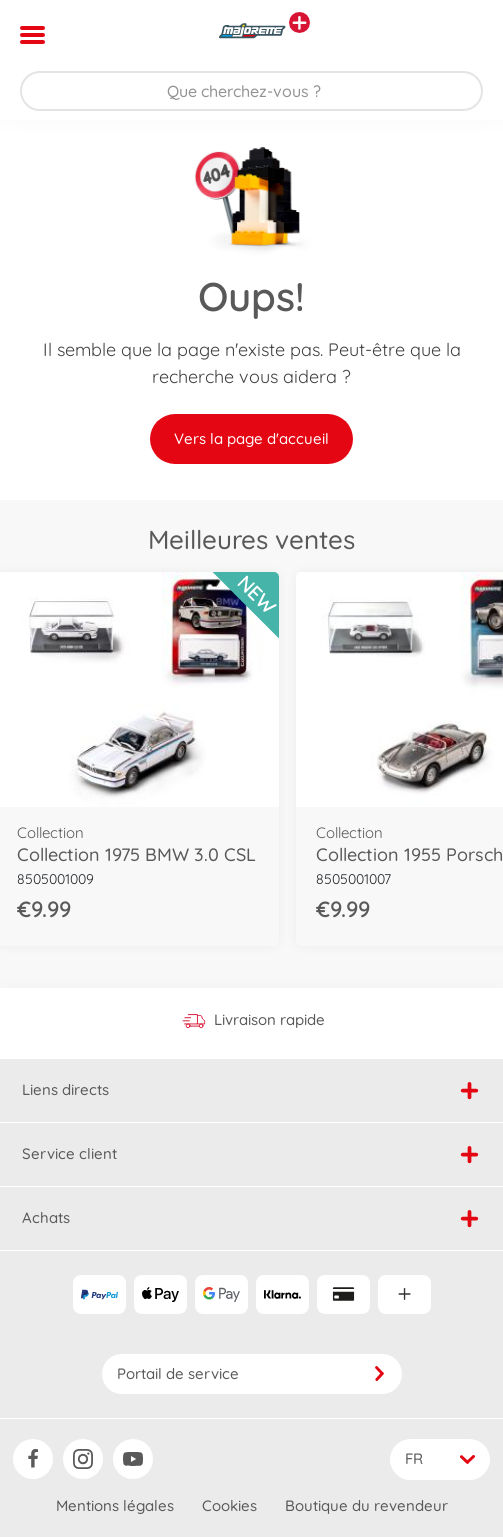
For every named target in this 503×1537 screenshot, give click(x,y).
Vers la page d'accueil (251, 438)
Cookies (229, 1505)
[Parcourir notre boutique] (251, 91)
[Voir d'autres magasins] (299, 22)
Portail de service (252, 1373)
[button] (459, 35)
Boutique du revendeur (366, 1505)
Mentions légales (115, 1505)
